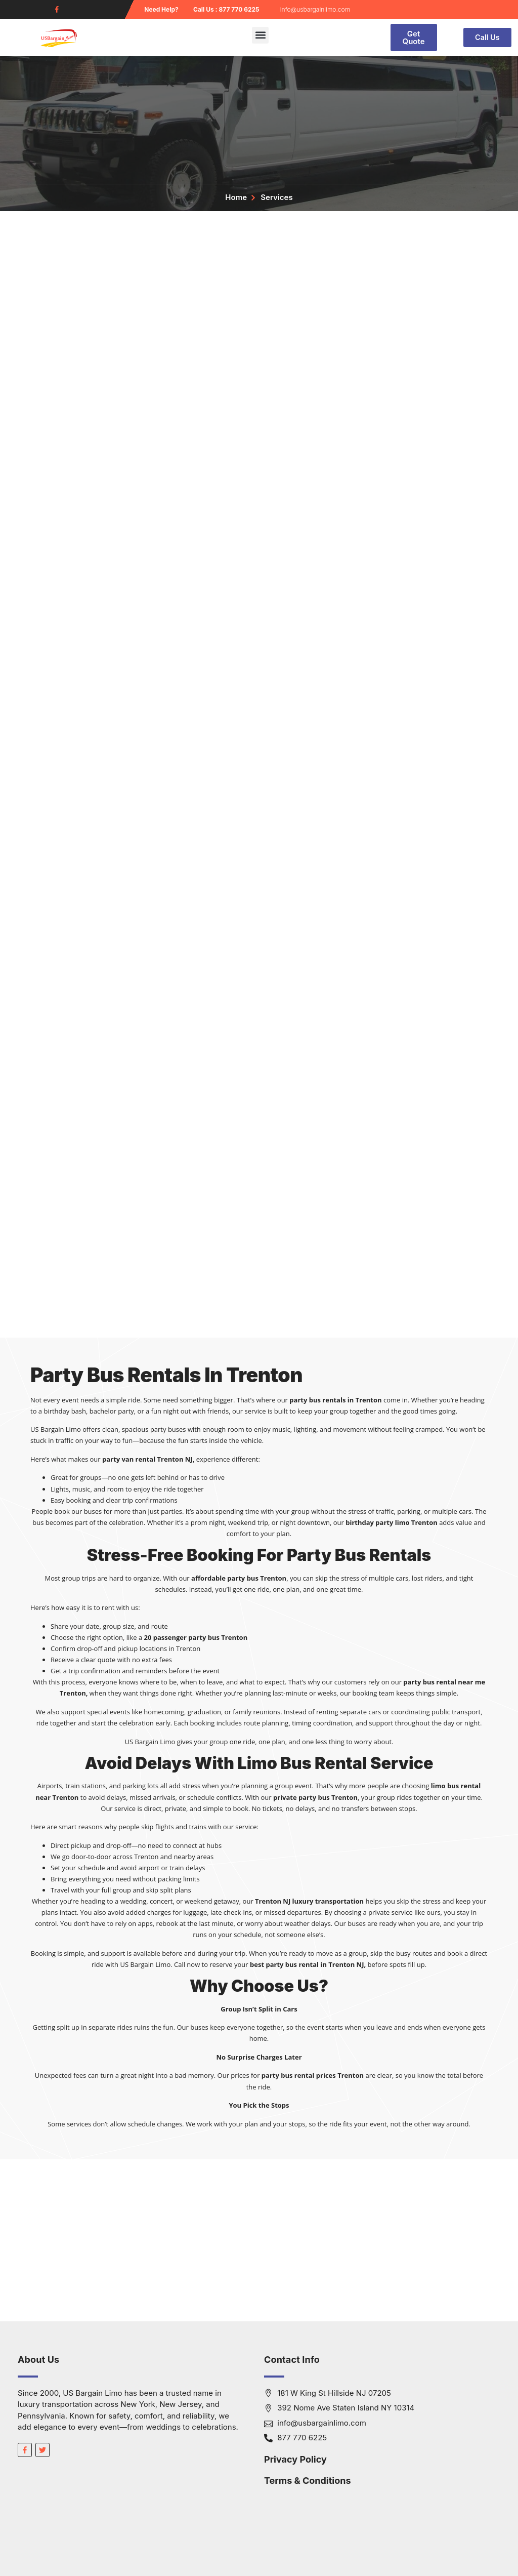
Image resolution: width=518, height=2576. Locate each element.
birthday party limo (377, 1522)
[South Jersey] (259, 2240)
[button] (260, 35)
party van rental (128, 1459)
